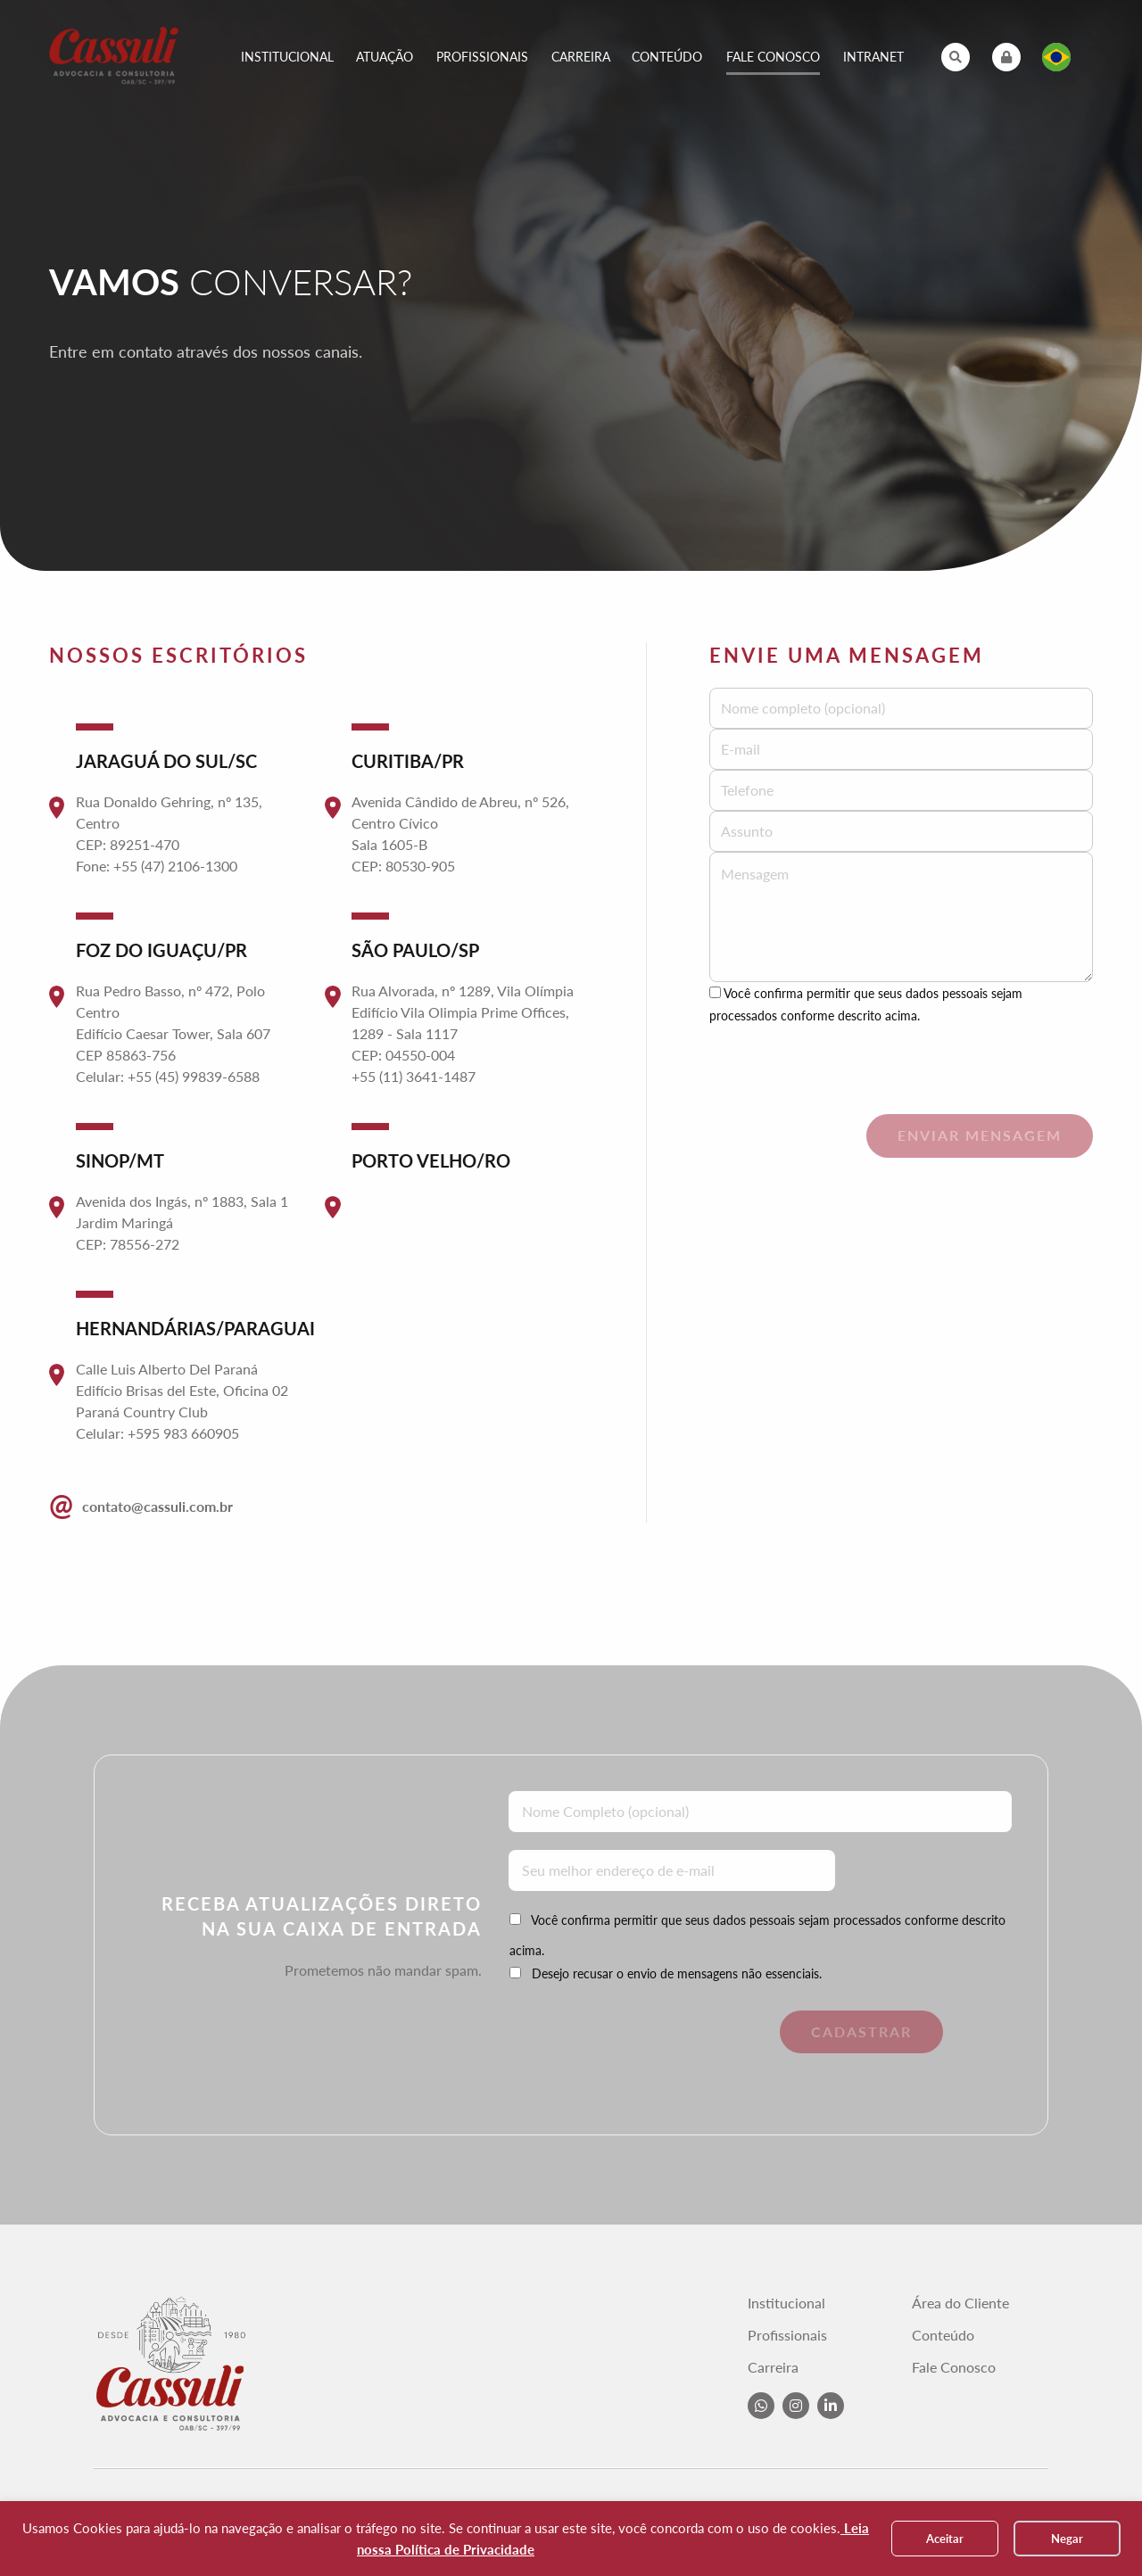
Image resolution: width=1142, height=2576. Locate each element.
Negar (1067, 2538)
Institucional (287, 56)
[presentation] (845, 1061)
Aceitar (945, 2538)
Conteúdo (667, 56)
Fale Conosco (773, 56)
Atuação (384, 56)
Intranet (873, 56)
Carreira (580, 56)
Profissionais (482, 56)
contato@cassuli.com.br (141, 1504)
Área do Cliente (960, 2303)
